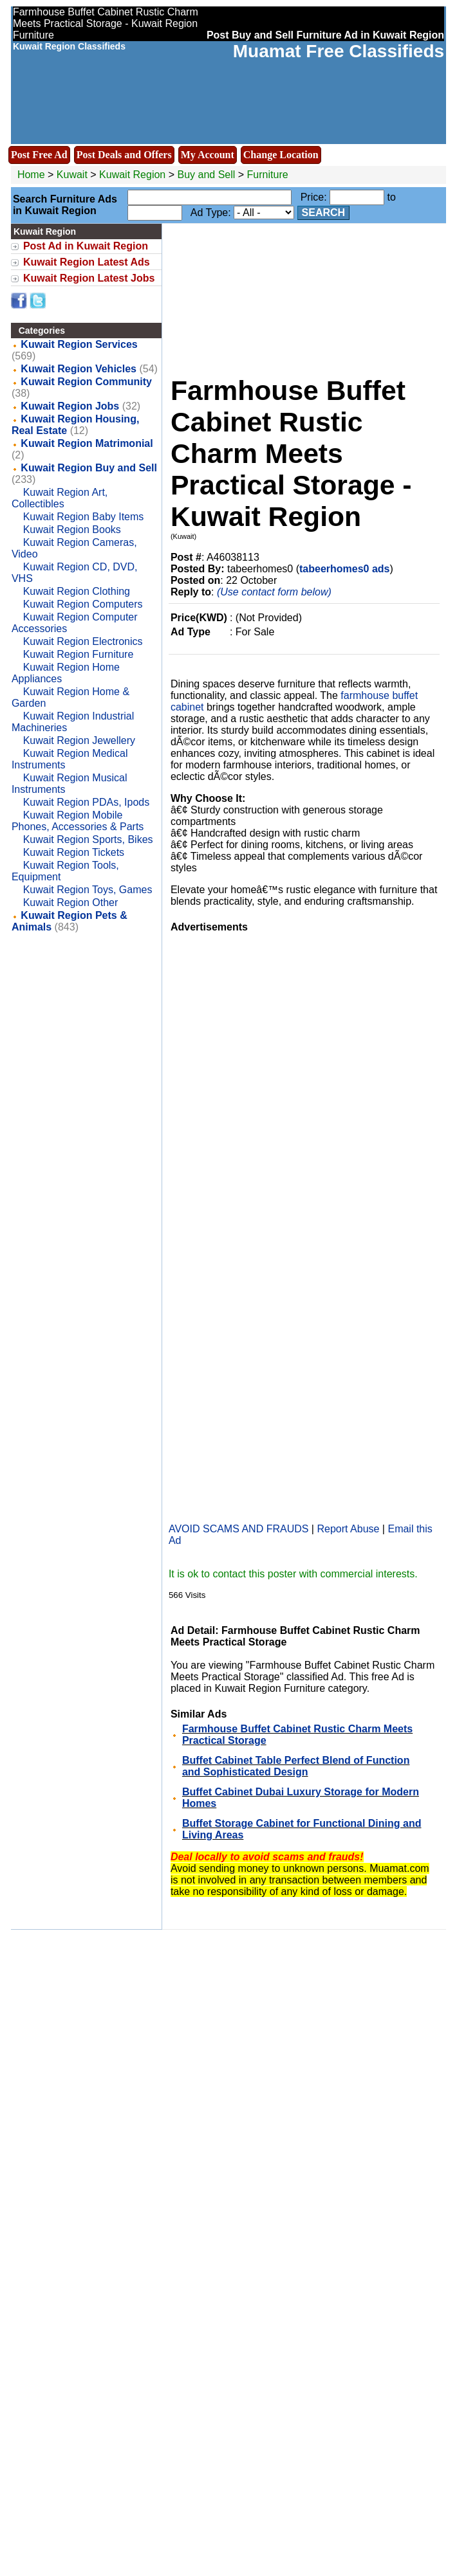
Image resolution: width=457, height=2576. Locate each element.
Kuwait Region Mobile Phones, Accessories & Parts (78, 821)
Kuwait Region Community (86, 381)
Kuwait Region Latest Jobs (88, 278)
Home (31, 174)
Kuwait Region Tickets (73, 852)
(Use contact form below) (274, 591)
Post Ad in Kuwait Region (85, 245)
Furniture (267, 174)
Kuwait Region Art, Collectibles (59, 498)
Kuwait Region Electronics (83, 641)
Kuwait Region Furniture (78, 654)
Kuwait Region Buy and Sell (89, 467)
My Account (207, 154)
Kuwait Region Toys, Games (88, 889)
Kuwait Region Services (79, 344)
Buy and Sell (207, 174)
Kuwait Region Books (72, 529)
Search (324, 212)
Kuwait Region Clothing (76, 591)
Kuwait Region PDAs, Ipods (86, 802)
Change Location (281, 154)
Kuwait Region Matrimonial (87, 443)
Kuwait (72, 174)
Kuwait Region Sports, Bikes (88, 839)
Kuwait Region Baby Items (83, 516)
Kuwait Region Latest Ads (86, 262)
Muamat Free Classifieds (338, 51)
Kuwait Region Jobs (70, 406)
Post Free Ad (39, 154)
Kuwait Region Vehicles (78, 368)
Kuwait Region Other (70, 902)
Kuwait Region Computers (83, 604)
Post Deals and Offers (124, 154)
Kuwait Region (134, 174)
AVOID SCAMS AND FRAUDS (239, 1528)
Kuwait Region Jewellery (79, 740)
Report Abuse (348, 1528)
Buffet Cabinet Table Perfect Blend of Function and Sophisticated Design (296, 1766)
